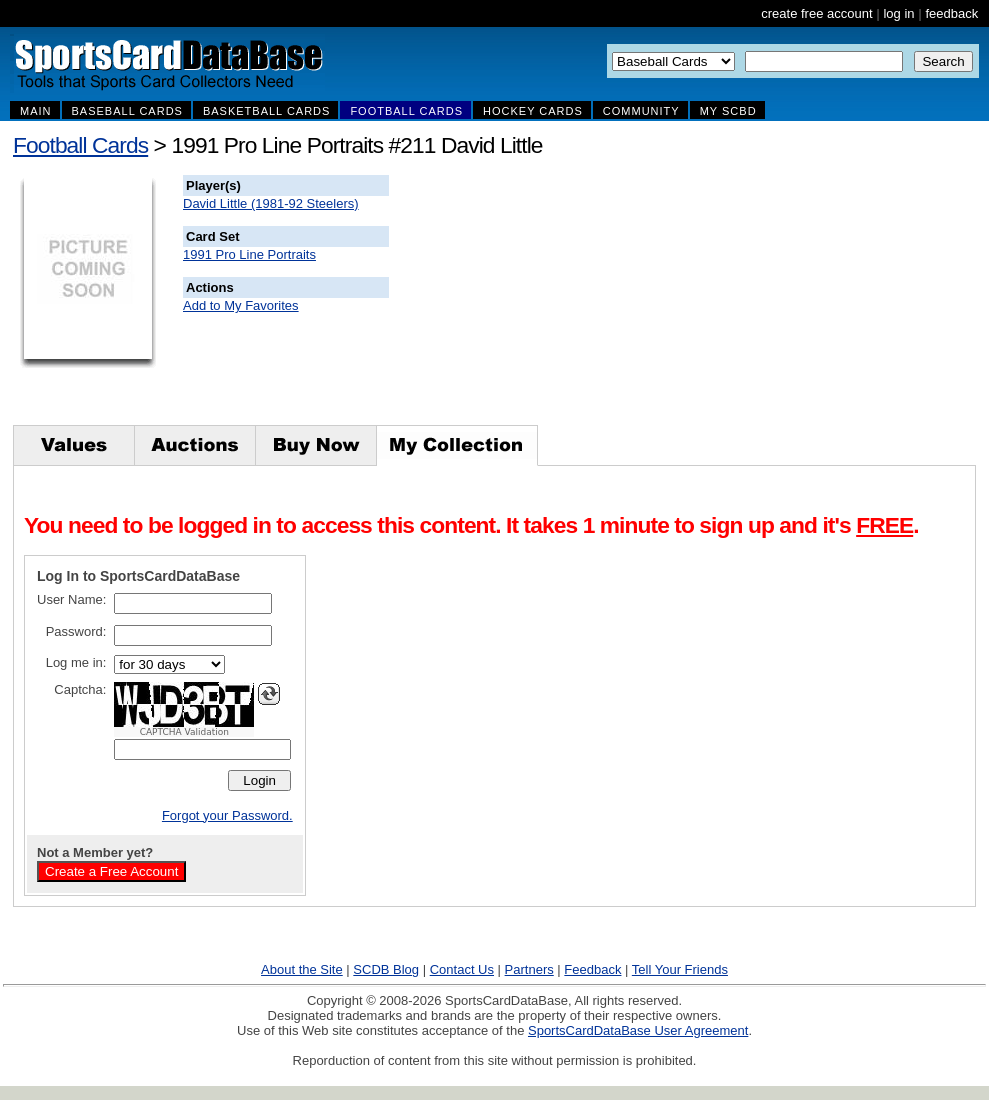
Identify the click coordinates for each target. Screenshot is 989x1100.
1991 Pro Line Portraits (249, 254)
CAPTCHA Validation (184, 732)
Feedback (592, 969)
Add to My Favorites (241, 305)
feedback (951, 13)
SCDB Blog (386, 969)
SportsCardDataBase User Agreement (638, 1030)
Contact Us (462, 969)
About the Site (302, 969)
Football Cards (80, 145)
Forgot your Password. (227, 815)
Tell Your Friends (680, 969)
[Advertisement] (751, 300)
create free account (816, 13)
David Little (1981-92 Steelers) (271, 203)
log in (898, 13)
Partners (529, 969)
